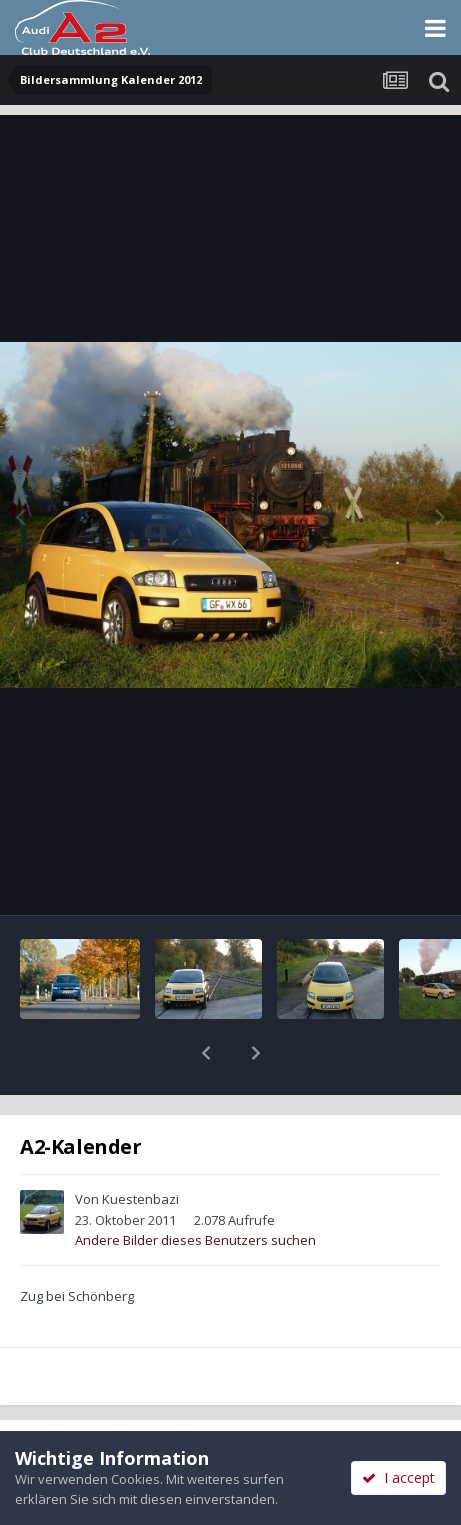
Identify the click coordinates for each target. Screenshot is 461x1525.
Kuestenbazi (140, 1147)
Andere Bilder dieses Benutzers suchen (195, 1188)
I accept (398, 1477)
